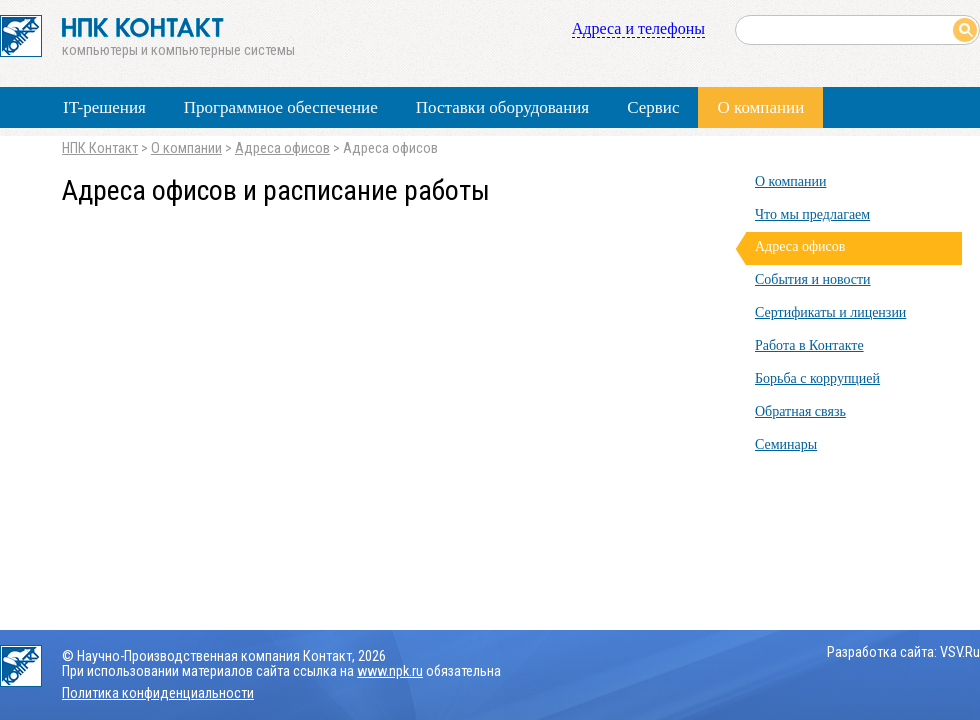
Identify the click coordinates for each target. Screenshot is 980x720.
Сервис (653, 107)
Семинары (786, 444)
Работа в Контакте (809, 345)
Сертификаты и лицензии (830, 312)
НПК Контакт (100, 148)
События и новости (813, 279)
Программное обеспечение (281, 107)
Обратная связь (800, 411)
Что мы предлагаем (812, 214)
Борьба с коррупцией (817, 378)
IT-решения (104, 107)
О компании (760, 107)
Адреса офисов (282, 148)
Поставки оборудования (502, 107)
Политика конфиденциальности (158, 693)
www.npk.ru (390, 671)
